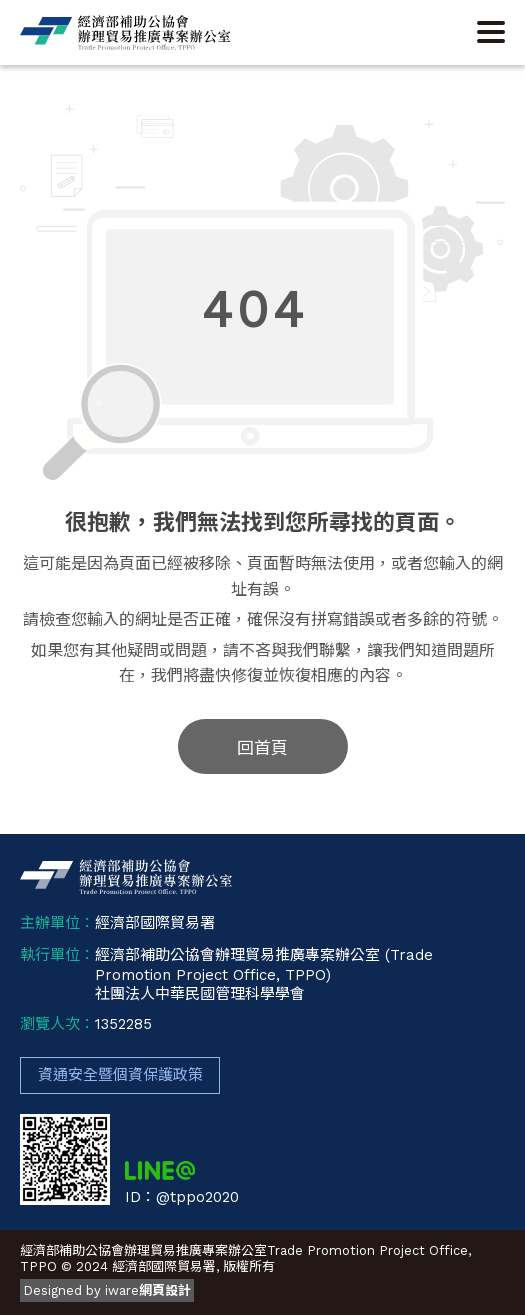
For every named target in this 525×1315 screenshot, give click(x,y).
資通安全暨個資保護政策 (120, 1075)
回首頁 (262, 748)
